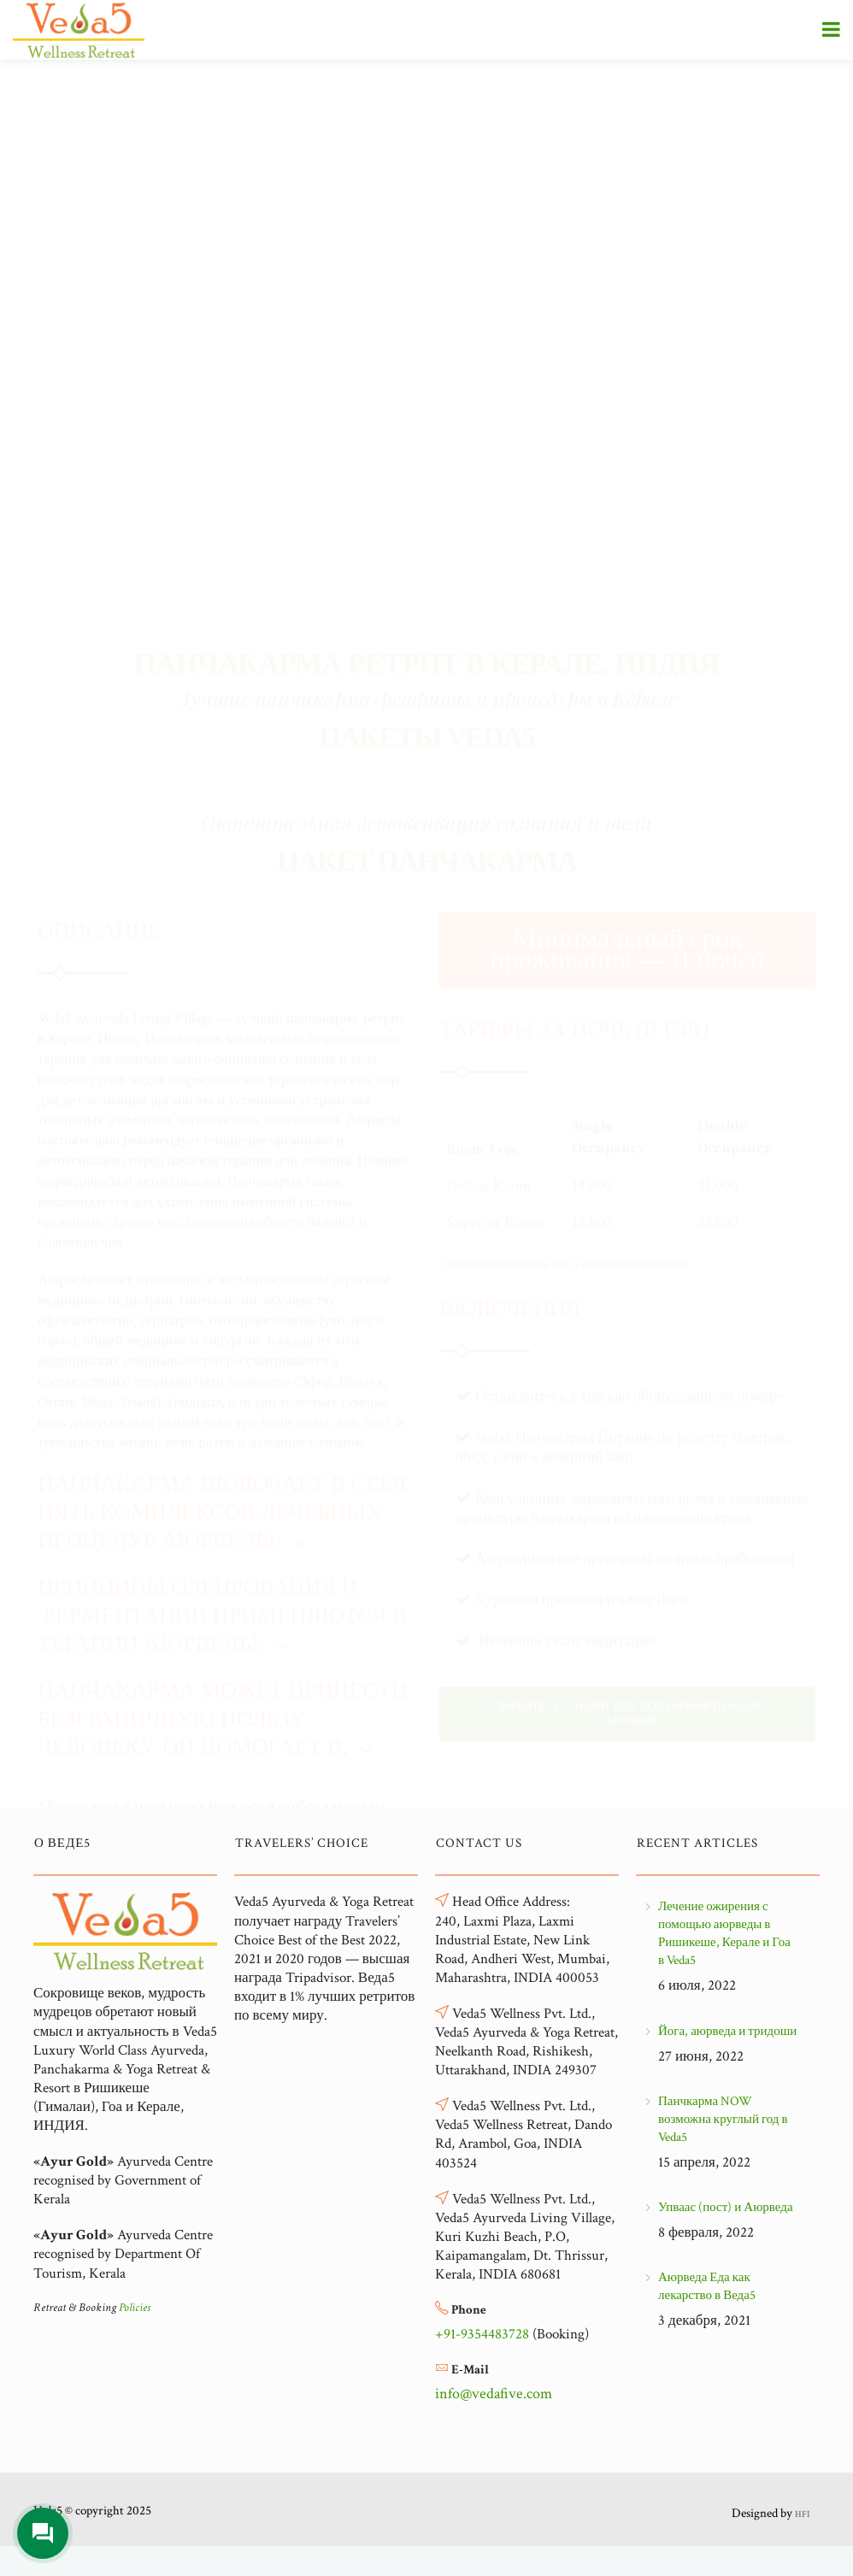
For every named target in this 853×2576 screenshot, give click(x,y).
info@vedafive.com (493, 2393)
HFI (802, 2514)
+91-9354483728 (482, 2334)
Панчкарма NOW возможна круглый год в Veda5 (723, 2119)
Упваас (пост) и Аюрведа (725, 2207)
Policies (134, 2307)
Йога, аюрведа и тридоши (727, 2031)
